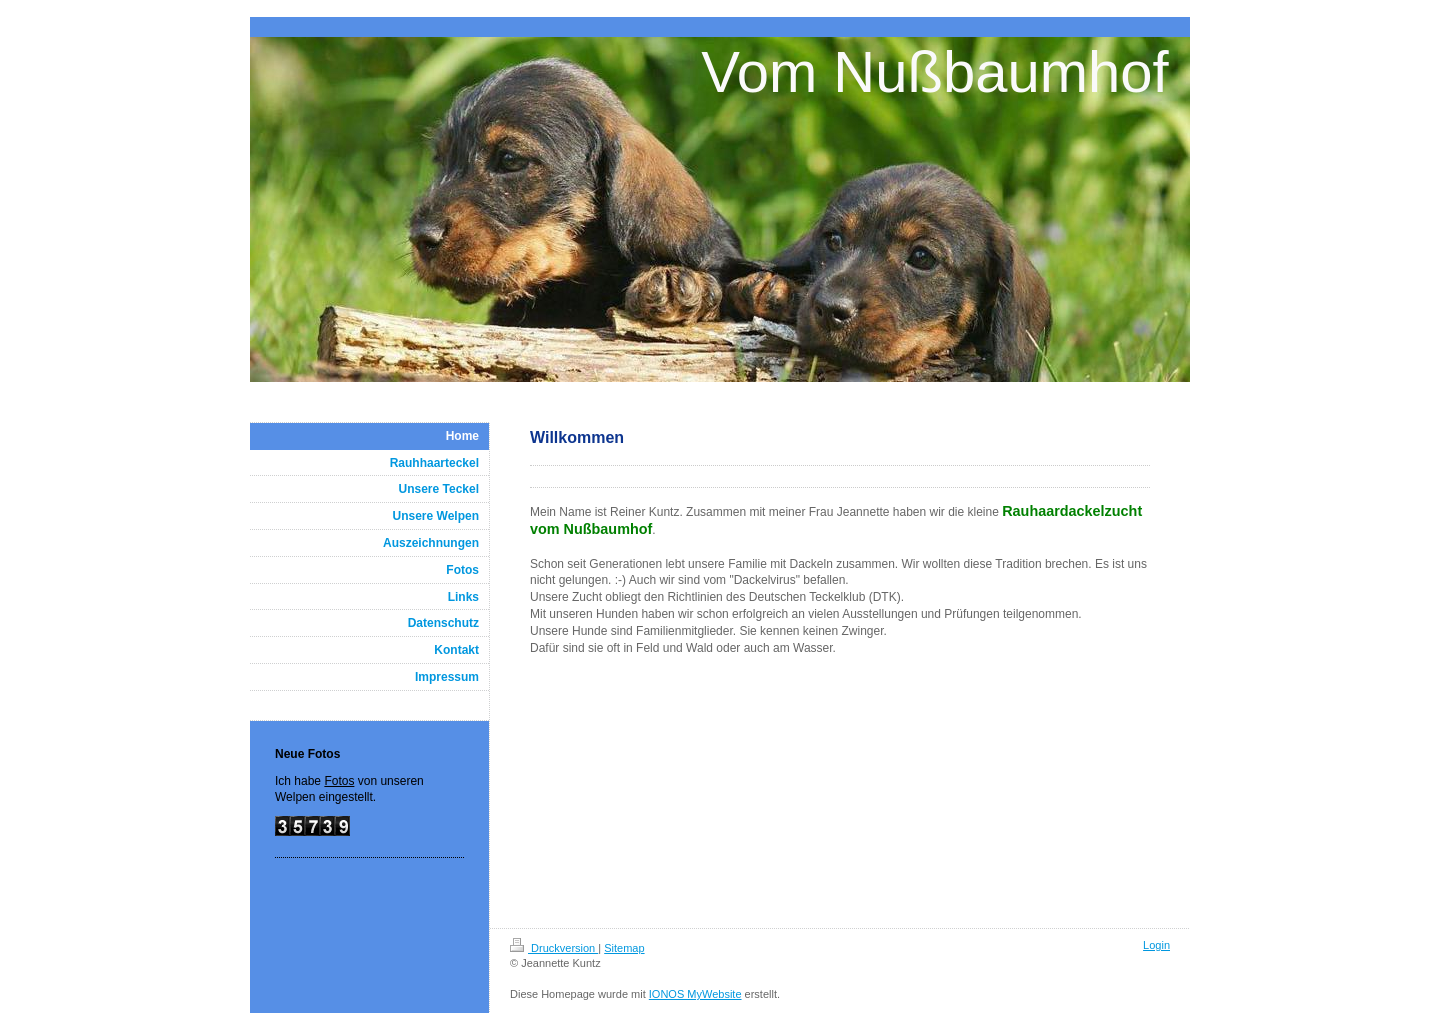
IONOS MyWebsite (695, 994)
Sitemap (624, 948)
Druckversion (554, 948)
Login (1156, 945)
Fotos (339, 781)
